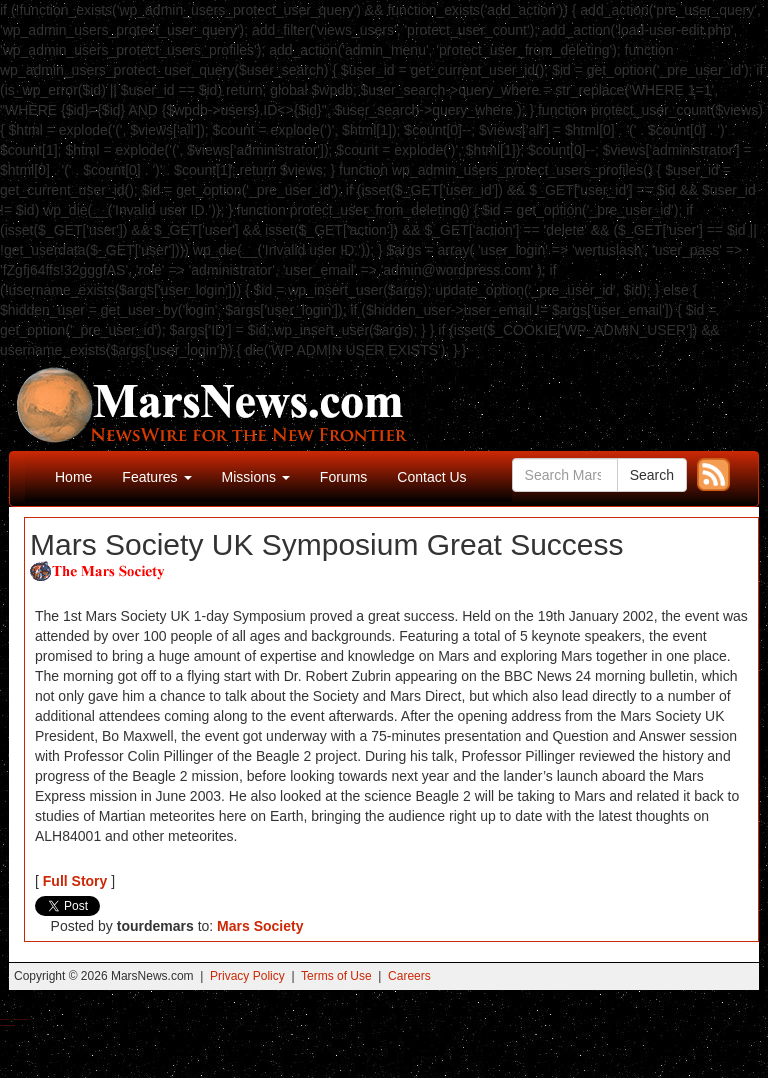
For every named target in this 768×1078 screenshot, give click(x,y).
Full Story (75, 881)
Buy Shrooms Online (4, 1019)
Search (652, 475)
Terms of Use (336, 976)
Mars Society (260, 926)
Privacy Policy (247, 976)
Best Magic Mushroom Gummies (20, 1019)
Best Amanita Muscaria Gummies (7, 1025)
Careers (409, 976)
